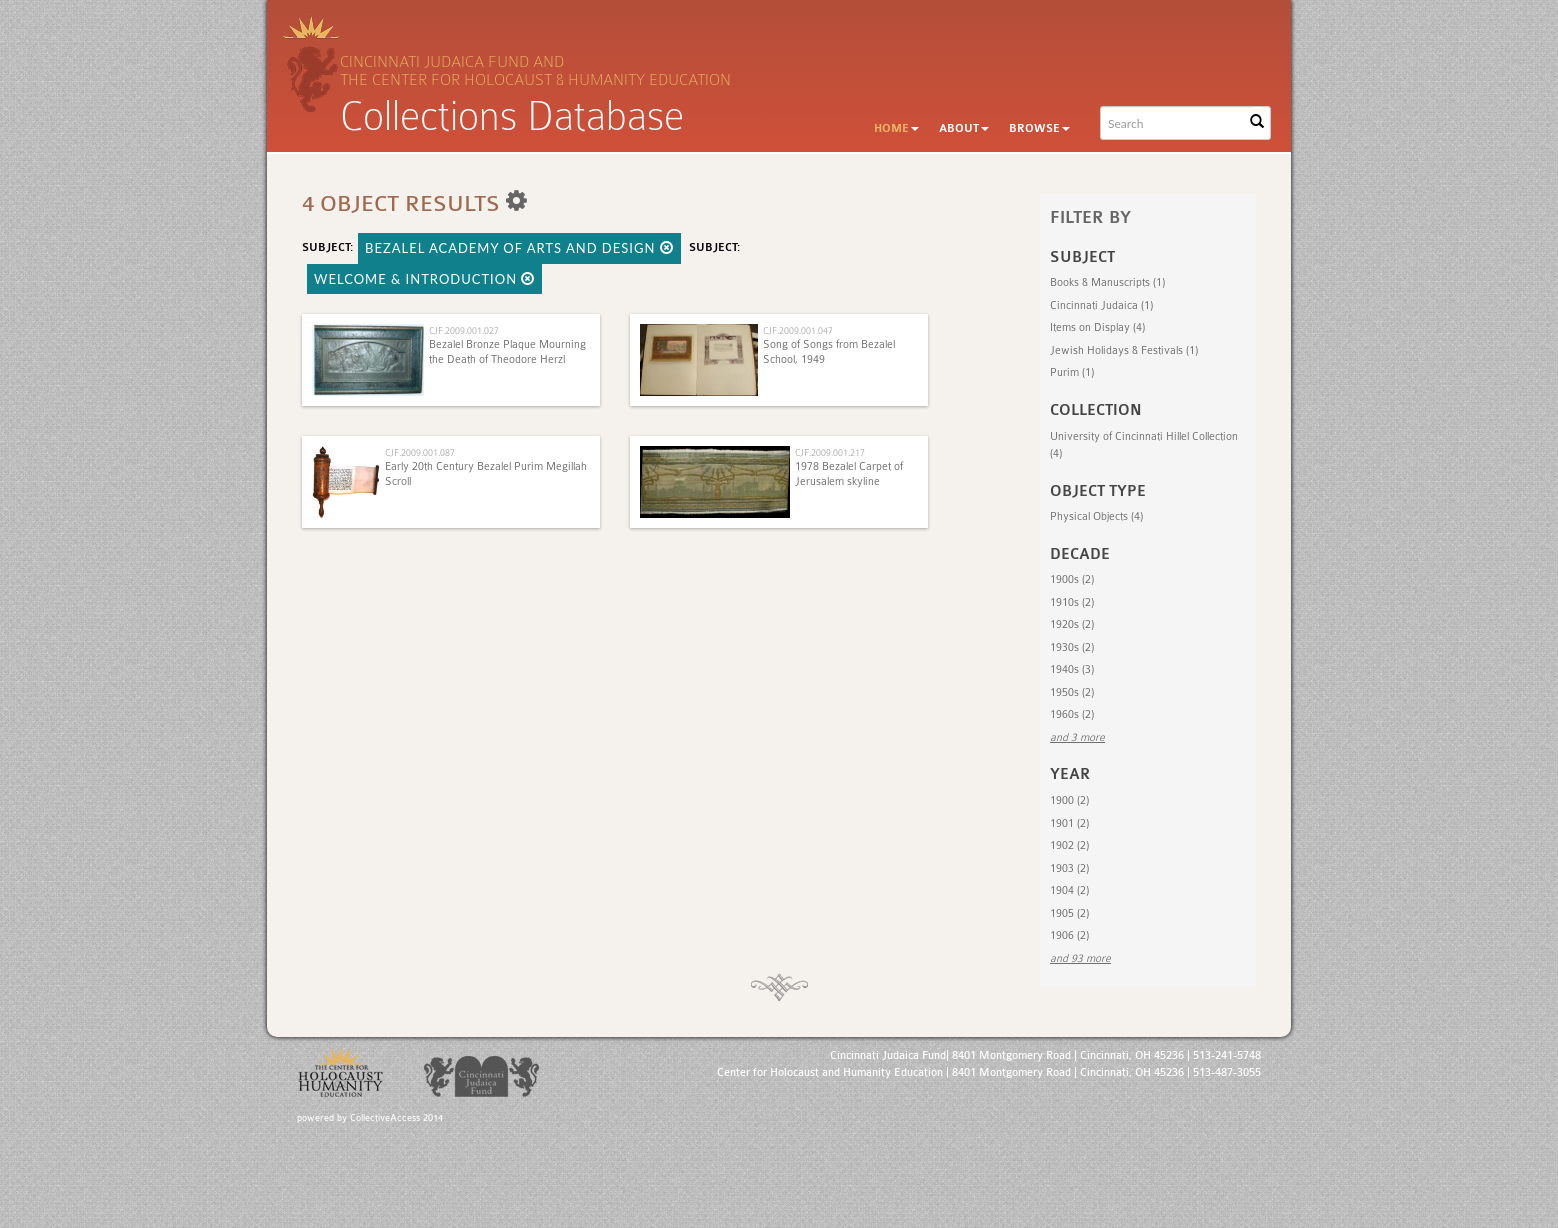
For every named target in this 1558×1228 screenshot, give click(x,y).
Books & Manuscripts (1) (1107, 282)
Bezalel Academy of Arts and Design (519, 248)
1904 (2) (1069, 890)
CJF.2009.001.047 (798, 330)
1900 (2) (1069, 800)
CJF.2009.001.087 (420, 452)
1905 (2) (1069, 913)
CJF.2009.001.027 (464, 330)
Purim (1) (1072, 372)
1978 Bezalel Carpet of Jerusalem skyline (849, 473)
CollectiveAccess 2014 (396, 1118)
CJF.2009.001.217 (830, 452)
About (964, 128)
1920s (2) (1072, 624)
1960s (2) (1072, 714)
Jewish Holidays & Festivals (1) (1124, 350)
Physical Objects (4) (1096, 516)
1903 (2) (1069, 868)
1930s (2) (1072, 647)
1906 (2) (1069, 935)
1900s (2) (1072, 579)
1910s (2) (1072, 602)
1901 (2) (1069, 823)
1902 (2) (1069, 845)
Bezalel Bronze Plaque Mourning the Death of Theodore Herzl (507, 351)
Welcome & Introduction (424, 279)
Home (896, 128)
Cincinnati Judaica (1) (1101, 305)
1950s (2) (1072, 692)
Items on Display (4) (1097, 327)
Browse (1039, 128)
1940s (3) (1072, 669)
